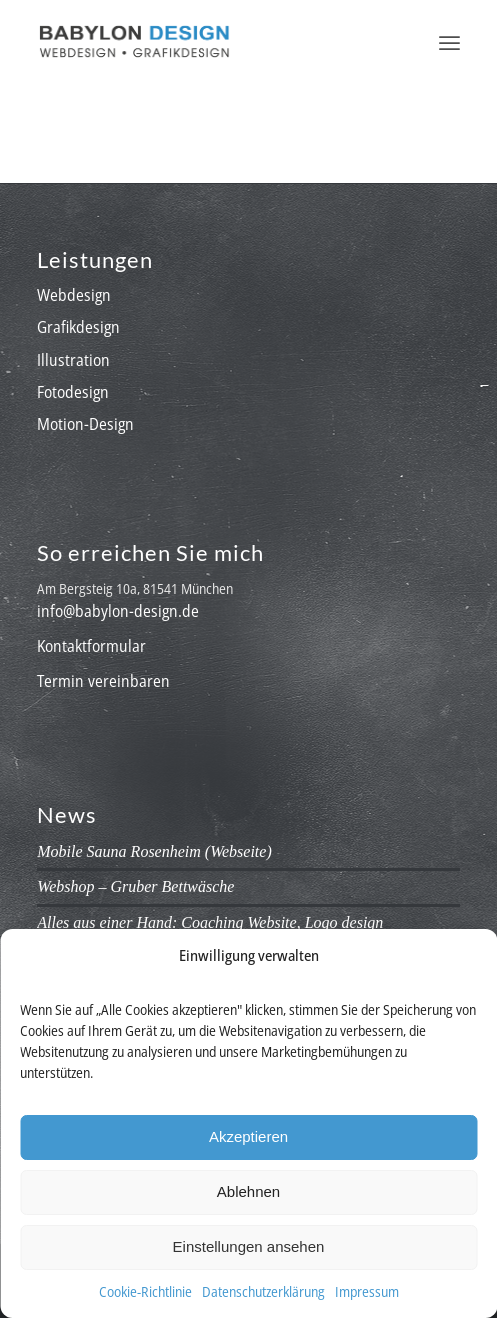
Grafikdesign (78, 327)
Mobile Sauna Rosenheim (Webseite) (154, 851)
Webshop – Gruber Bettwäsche (135, 886)
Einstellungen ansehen (249, 1246)
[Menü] (449, 41)
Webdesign (74, 295)
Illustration (73, 360)
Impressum (367, 1291)
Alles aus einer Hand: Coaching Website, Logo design (210, 922)
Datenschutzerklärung (263, 1291)
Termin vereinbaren (103, 681)
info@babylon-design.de (118, 611)
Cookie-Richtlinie (145, 1291)
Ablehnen (248, 1191)
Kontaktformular (91, 646)
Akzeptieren (248, 1136)
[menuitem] (449, 41)
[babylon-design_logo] (206, 41)
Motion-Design (85, 424)
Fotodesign (73, 392)
